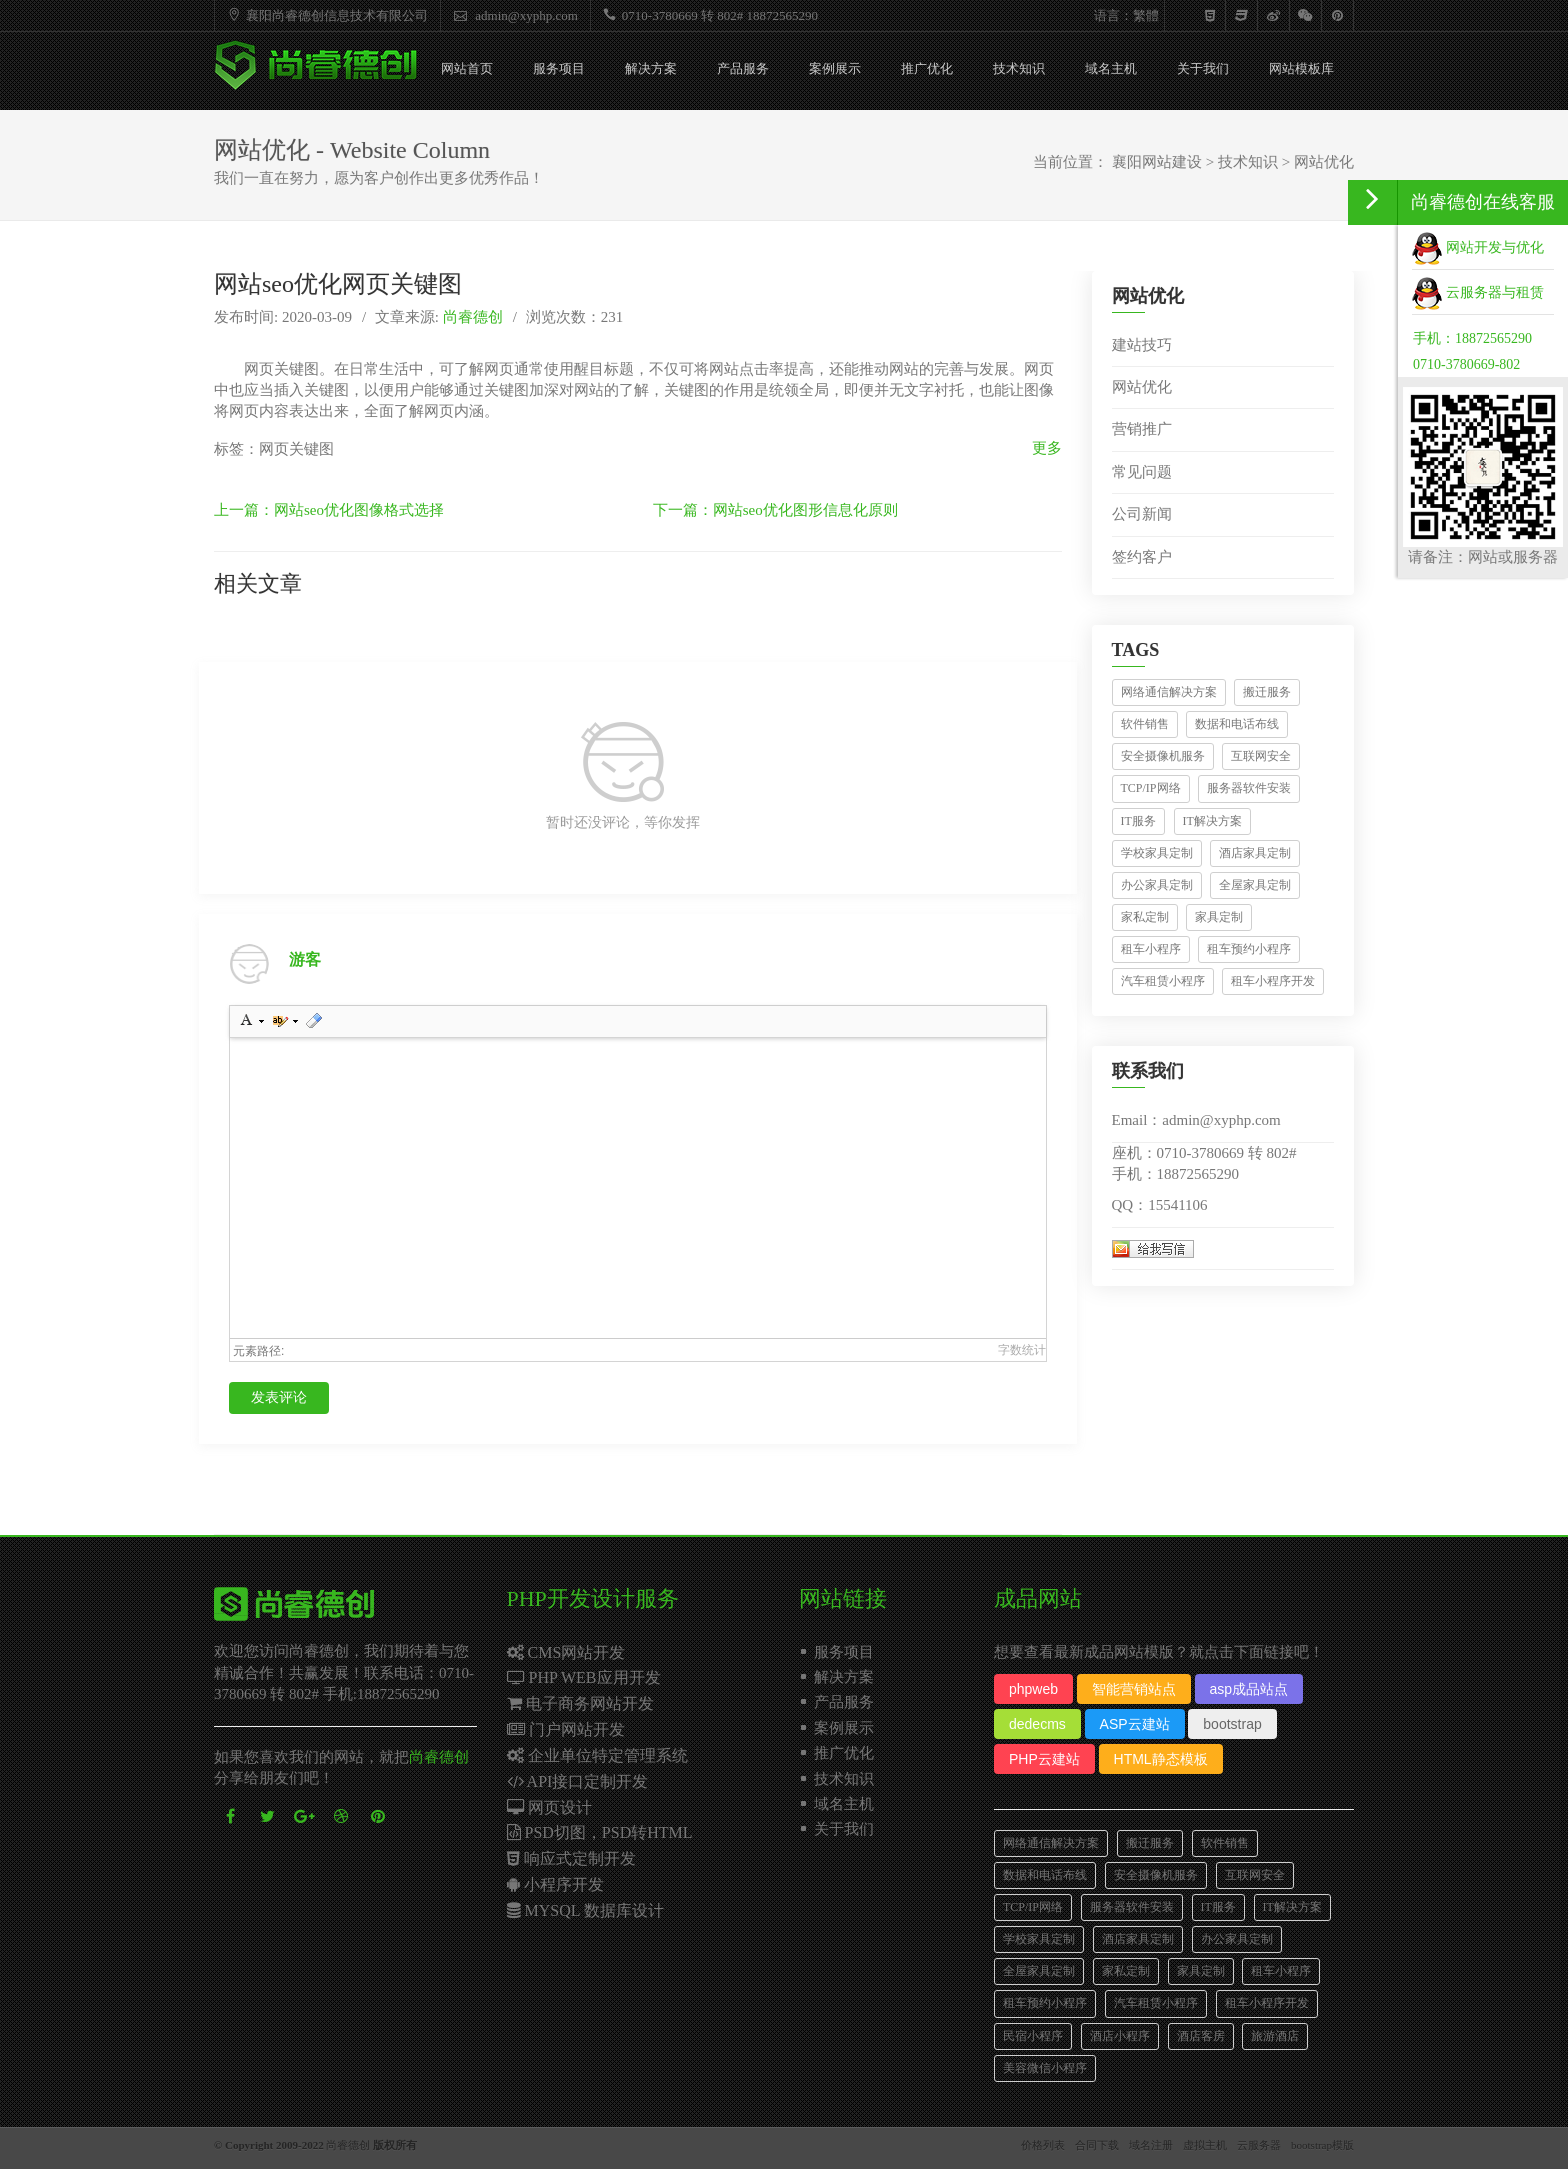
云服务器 (1259, 2145)
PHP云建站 (1044, 1759)
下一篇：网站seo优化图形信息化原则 (775, 510)
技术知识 (1019, 68)
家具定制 (1219, 917)
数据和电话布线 (1237, 724)
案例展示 (835, 68)
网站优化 (1324, 162)
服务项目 (559, 68)
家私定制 (1145, 917)
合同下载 (1097, 2145)
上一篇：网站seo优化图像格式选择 (329, 510)
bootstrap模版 (1322, 2145)
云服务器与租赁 (1478, 292)
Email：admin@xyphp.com (1196, 1120)
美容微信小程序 (1045, 2068)
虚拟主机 (1205, 2145)
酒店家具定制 (1255, 853)
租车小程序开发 (1273, 981)
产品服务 (743, 68)
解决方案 (651, 68)
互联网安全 (1261, 756)
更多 (1047, 448)
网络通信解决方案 (1169, 692)
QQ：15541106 (1160, 1205)
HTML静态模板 (1161, 1759)
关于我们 (1203, 68)
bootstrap (1232, 1724)
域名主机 (1111, 68)
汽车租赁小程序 (1163, 981)
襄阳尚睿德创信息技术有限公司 (325, 15)
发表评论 (279, 1397)
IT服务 (1138, 821)
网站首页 (467, 68)
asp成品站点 (1249, 1689)
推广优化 (927, 68)
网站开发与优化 (1478, 247)
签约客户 (1142, 557)
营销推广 (1142, 429)
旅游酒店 (1275, 2036)
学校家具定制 (1157, 853)
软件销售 (1145, 724)
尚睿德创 (473, 317)
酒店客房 (1201, 2036)
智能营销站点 (1134, 1689)
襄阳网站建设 (1157, 162)
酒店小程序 (1120, 2036)
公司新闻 (1142, 514)
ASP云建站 (1135, 1724)
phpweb (1033, 1689)
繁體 (1146, 15)
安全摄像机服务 (1163, 756)
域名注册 (1151, 2145)
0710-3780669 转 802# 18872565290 (708, 15)
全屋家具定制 (1255, 885)
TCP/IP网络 (1151, 788)
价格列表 (1043, 2145)
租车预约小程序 (1249, 949)
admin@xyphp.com (513, 15)
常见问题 (1142, 472)
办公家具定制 (1157, 885)
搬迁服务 (1267, 692)
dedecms (1037, 1724)
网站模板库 (1301, 68)
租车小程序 (1151, 949)
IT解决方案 (1212, 821)
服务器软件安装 (1249, 788)
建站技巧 (1142, 345)
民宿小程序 (1033, 2036)
